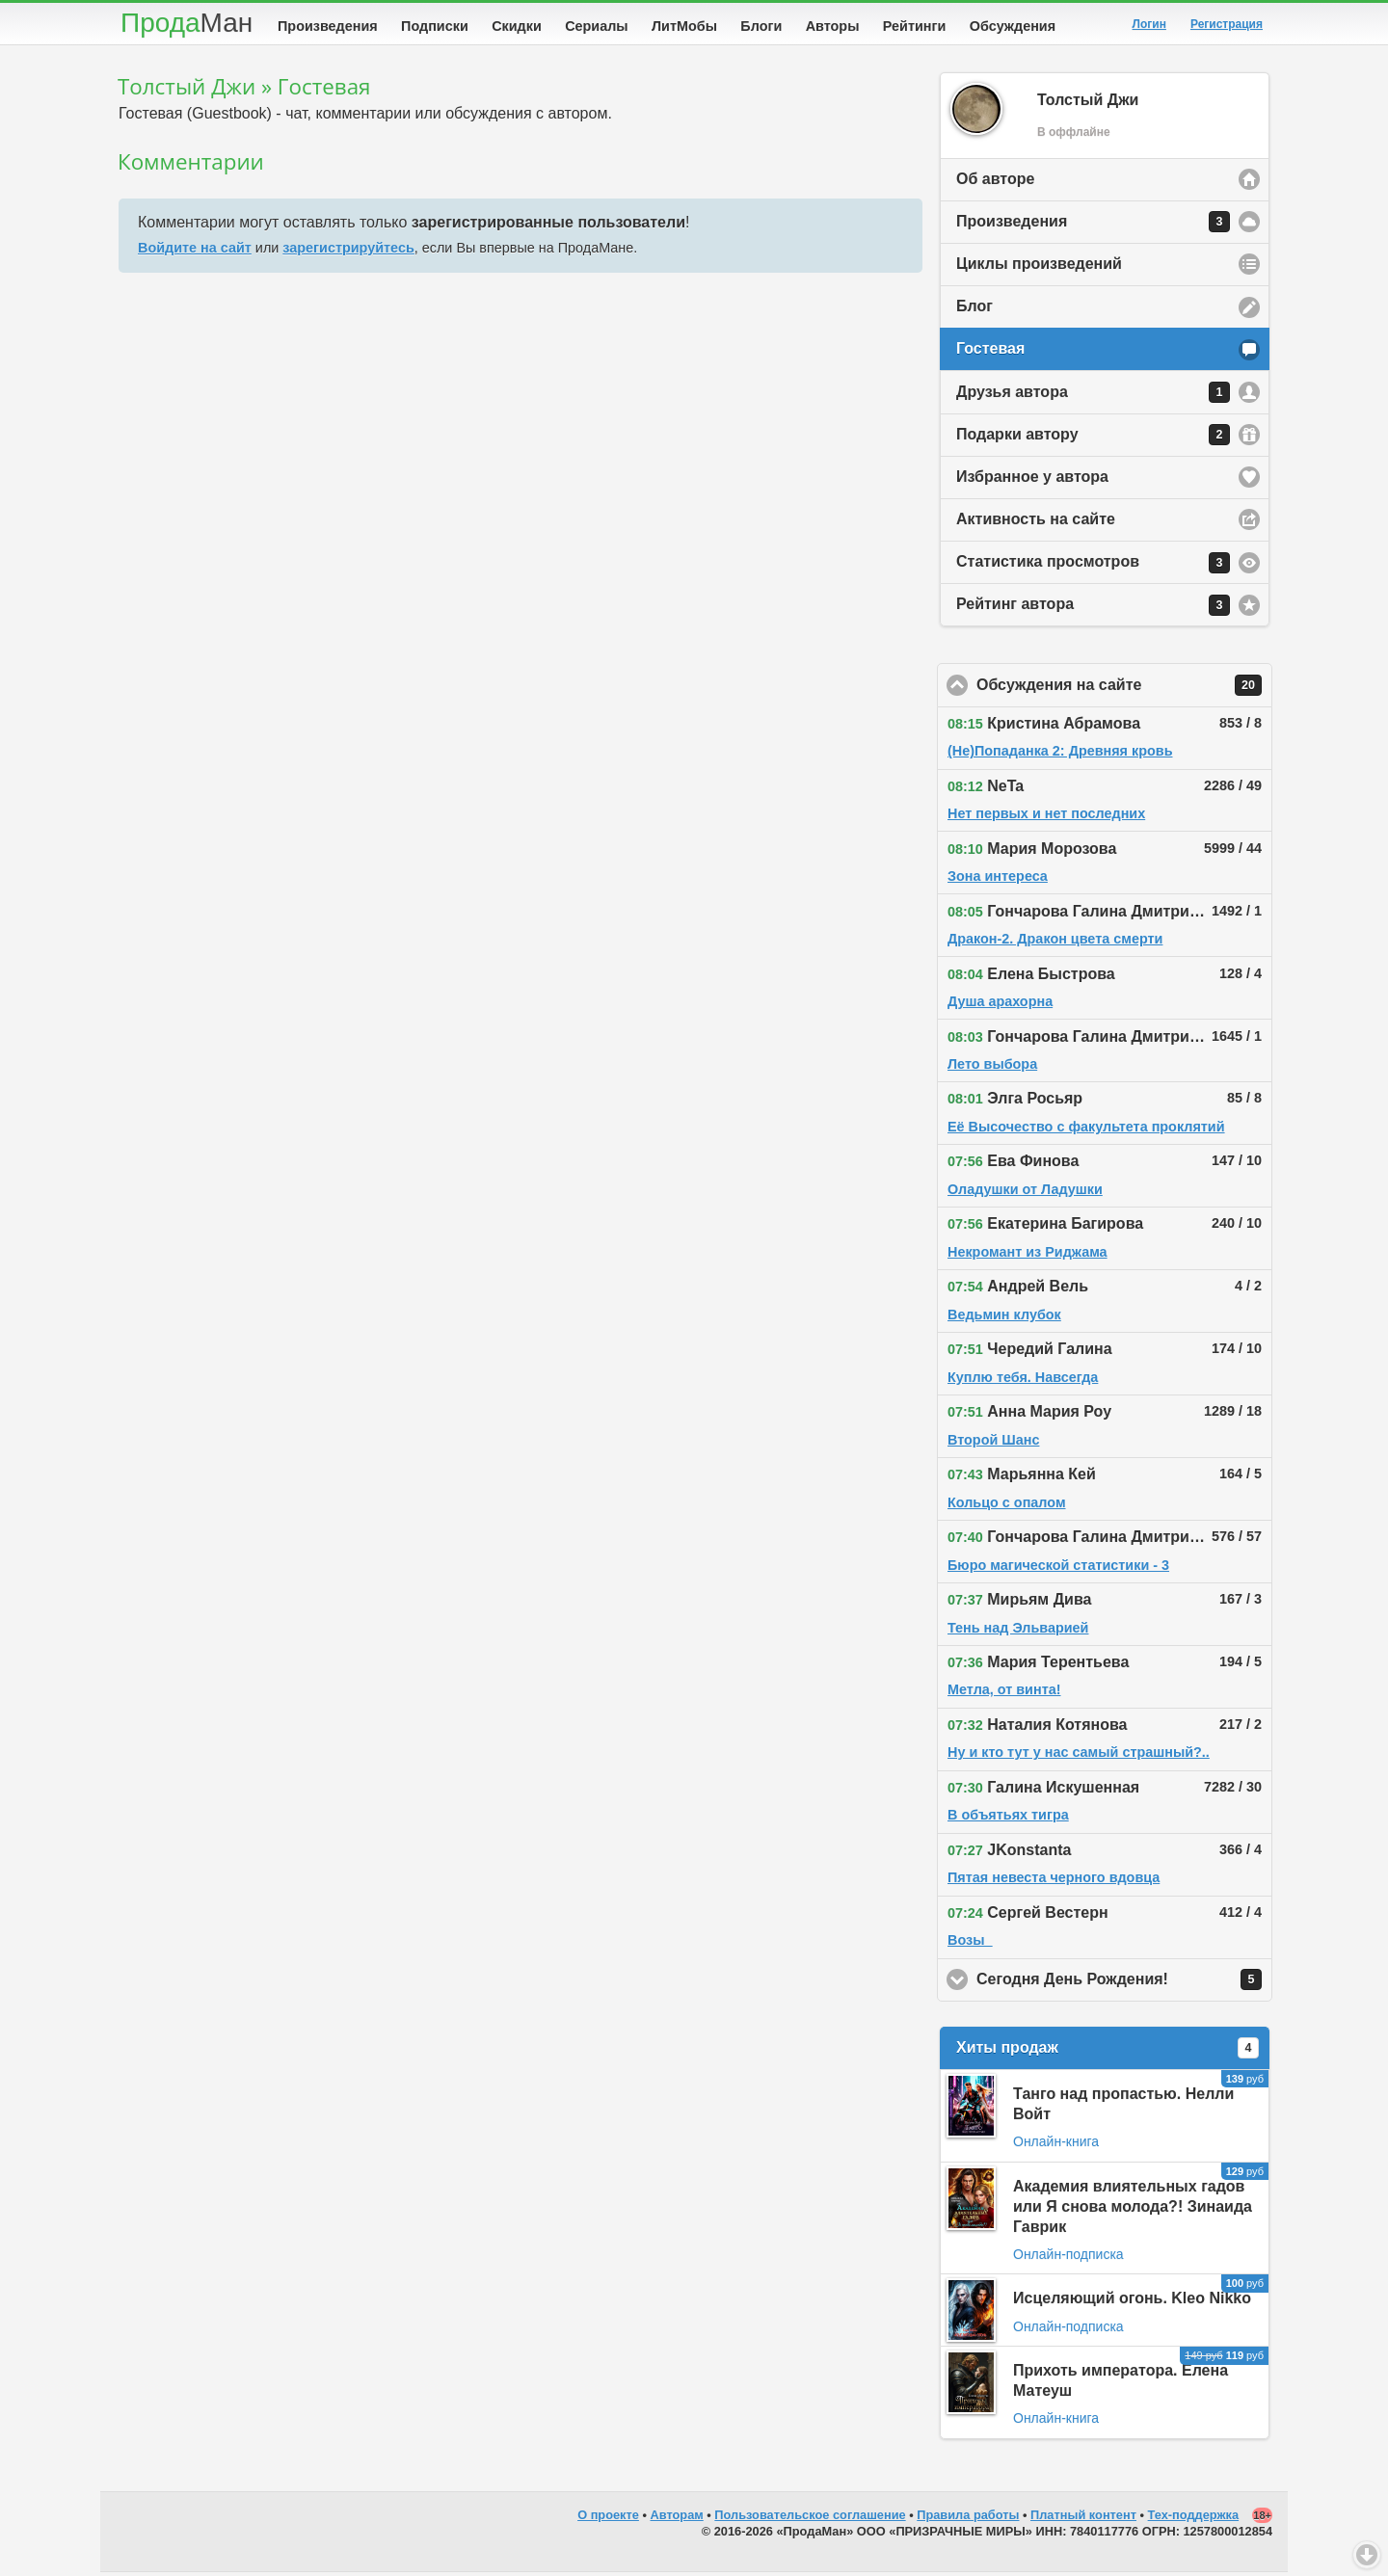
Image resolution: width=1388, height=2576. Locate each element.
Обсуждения (1012, 26)
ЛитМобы (684, 26)
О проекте (608, 2518)
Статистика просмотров (1093, 566)
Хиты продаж (1107, 2051)
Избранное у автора (1032, 480)
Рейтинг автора (1093, 609)
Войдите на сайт (195, 251)
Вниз (1366, 2554)
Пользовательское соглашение (809, 2518)
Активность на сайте (1035, 523)
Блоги (761, 26)
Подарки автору (1093, 438)
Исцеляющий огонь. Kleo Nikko (1132, 2302)
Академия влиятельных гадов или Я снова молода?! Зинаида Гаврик (1132, 2210)
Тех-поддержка (1194, 2518)
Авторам (677, 2518)
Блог (974, 310)
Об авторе (995, 182)
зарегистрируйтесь (348, 251)
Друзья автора (1093, 396)
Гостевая (990, 352)
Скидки (517, 26)
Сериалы (596, 26)
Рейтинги (915, 26)
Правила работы (968, 2518)
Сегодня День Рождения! (1124, 1983)
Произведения (328, 26)
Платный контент (1083, 2518)
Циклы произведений (1039, 267)
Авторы (833, 26)
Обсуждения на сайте (1124, 689)
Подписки (434, 26)
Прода (186, 23)
